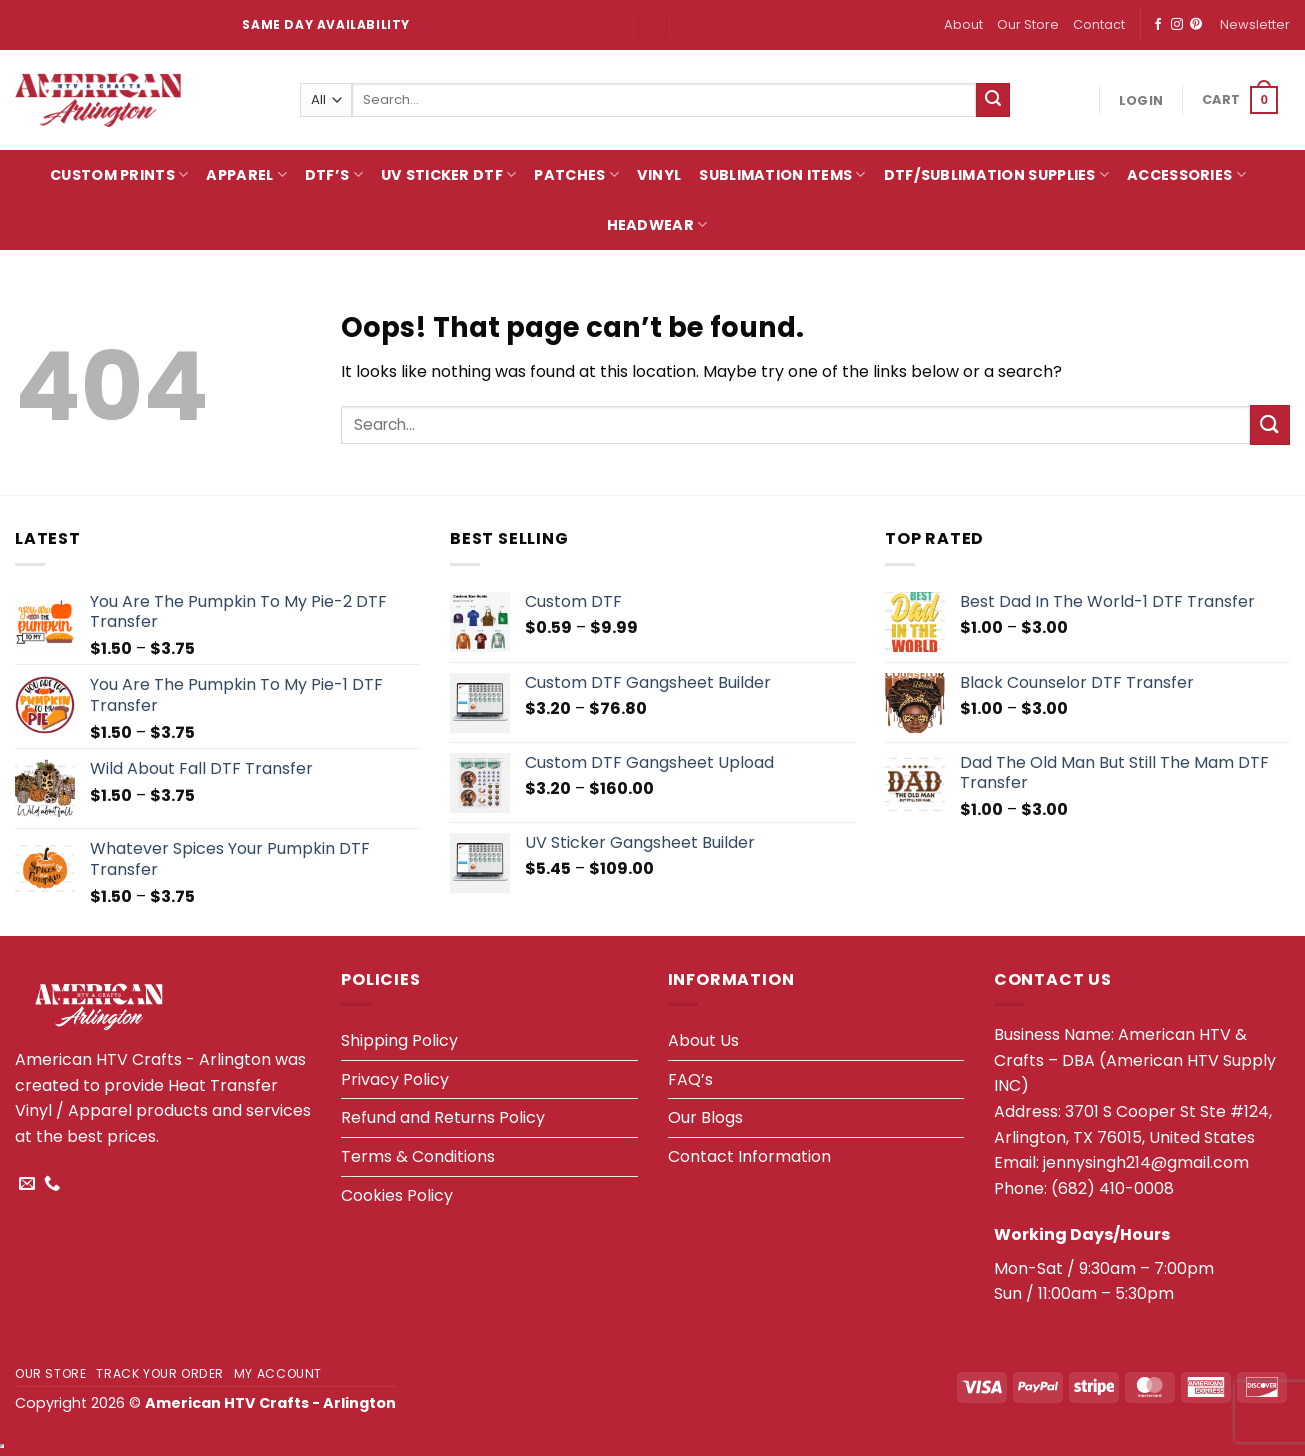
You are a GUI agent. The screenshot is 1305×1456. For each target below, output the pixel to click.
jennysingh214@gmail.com (1146, 1162)
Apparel (246, 175)
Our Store (1028, 24)
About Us (703, 1040)
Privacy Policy (395, 1079)
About (963, 24)
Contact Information (749, 1156)
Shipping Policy (399, 1040)
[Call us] (52, 1184)
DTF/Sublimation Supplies (996, 175)
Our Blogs (705, 1117)
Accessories (1186, 175)
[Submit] (993, 100)
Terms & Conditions (418, 1156)
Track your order (160, 1373)
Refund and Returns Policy (443, 1117)
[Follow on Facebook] (1158, 25)
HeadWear (657, 225)
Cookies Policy (397, 1195)
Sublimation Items (782, 175)
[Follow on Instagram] (1177, 25)
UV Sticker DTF (449, 175)
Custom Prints (119, 175)
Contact (1099, 24)
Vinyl (659, 175)
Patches (576, 175)
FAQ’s (690, 1079)
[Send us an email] (27, 1184)
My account (278, 1373)
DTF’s (334, 175)
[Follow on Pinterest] (1196, 25)
